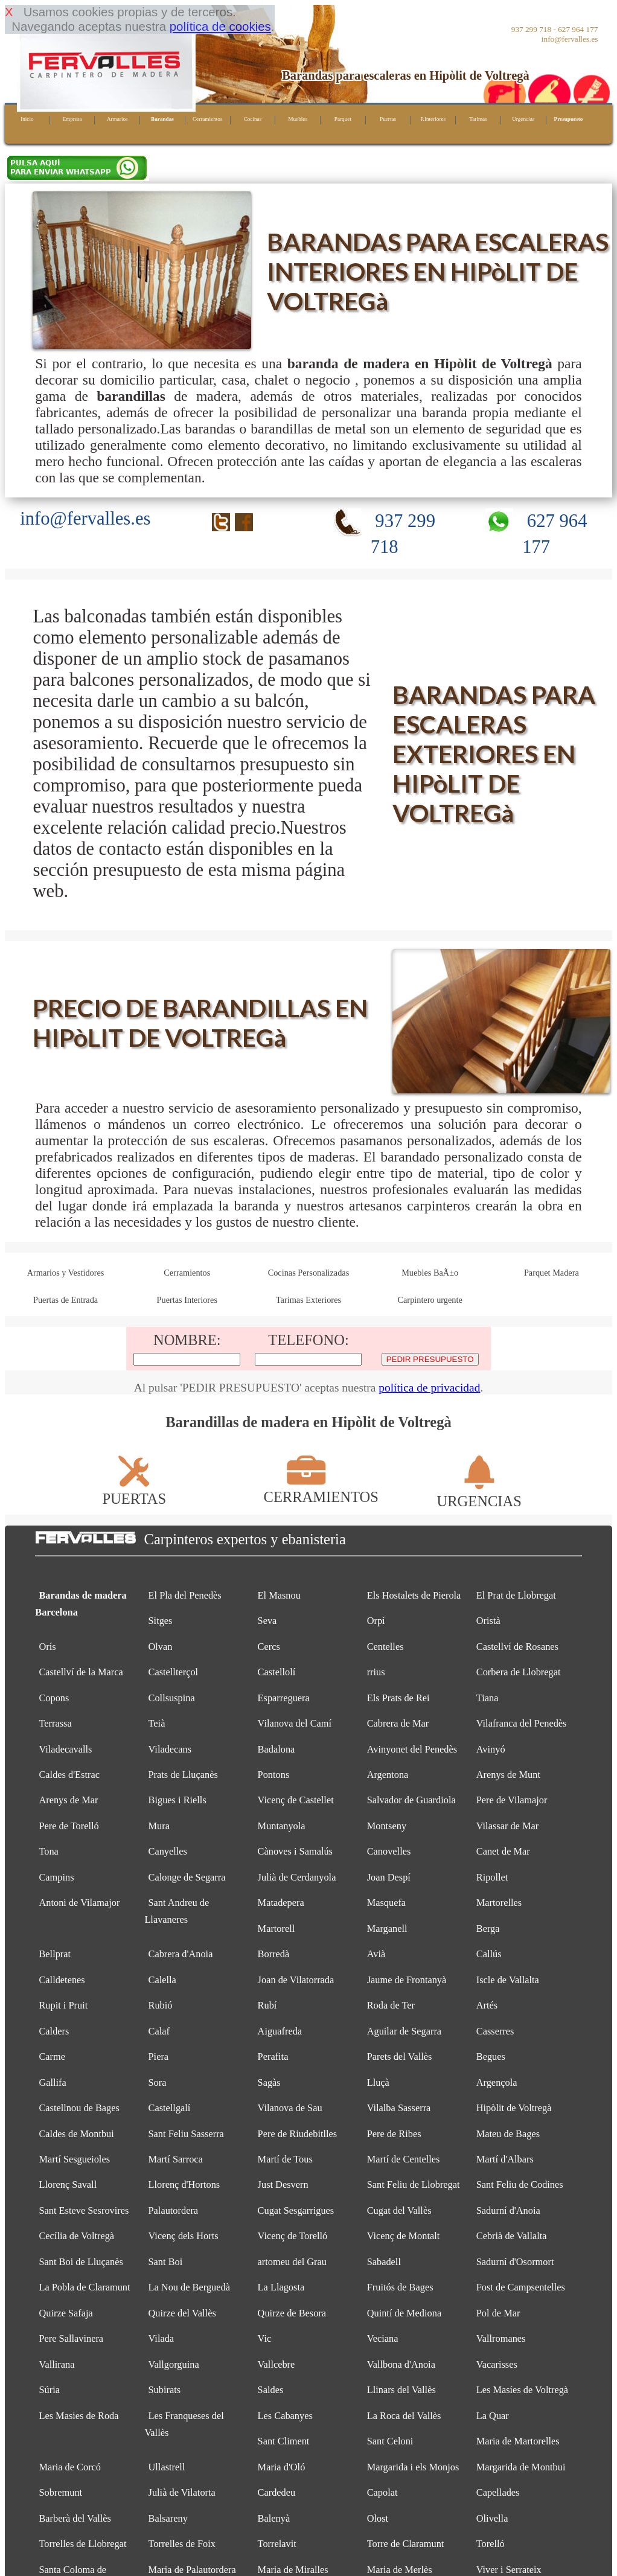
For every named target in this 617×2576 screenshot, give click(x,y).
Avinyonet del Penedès (412, 1749)
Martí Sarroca (176, 2159)
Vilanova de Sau (290, 2108)
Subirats (165, 2389)
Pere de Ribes (394, 2134)
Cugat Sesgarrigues (296, 2210)
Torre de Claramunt (405, 2543)
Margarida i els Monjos (413, 2467)
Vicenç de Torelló (293, 2236)
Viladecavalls (65, 1749)
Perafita (273, 2056)
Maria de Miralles (293, 2569)
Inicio (27, 119)
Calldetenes (62, 1980)
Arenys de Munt (508, 1774)
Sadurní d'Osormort (515, 2262)
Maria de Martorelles (518, 2441)
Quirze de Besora (292, 2313)
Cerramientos (208, 119)
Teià (157, 1723)
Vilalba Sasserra (399, 2108)
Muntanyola (281, 1826)
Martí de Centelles (403, 2159)
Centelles (385, 1646)
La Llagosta (281, 2287)
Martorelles (499, 1902)
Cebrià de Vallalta (511, 2236)
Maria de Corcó (70, 2467)
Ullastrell (167, 2467)
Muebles (297, 119)
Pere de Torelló (68, 1826)
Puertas (388, 119)
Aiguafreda (280, 2031)
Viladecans (170, 1749)
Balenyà (274, 2518)
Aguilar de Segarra (404, 2031)
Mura (159, 1826)
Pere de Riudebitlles (297, 2134)
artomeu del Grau (292, 2262)
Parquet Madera (551, 1272)
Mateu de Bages (508, 2134)
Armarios (117, 119)
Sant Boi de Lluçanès (81, 2262)
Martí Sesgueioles (74, 2159)
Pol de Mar (498, 2313)
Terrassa (55, 1723)
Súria (49, 2389)
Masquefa (386, 1902)
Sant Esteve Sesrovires (84, 2210)
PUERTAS (134, 1490)
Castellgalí (170, 2108)
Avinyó (490, 1749)
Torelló (490, 2543)
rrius (376, 1672)
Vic (265, 2338)
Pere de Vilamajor (512, 1800)
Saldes (271, 2389)
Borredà (274, 1954)
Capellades (498, 2492)
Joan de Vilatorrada (296, 1980)
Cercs (269, 1646)
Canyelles (168, 1851)
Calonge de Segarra (187, 1877)
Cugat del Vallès (399, 2210)
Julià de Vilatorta (182, 2492)
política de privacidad (429, 1387)
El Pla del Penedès (185, 1595)
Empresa (72, 119)
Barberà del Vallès (75, 2518)
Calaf (159, 2031)
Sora (158, 2082)
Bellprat (55, 1954)
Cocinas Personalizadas (309, 1272)
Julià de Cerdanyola (297, 1877)
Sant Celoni (390, 2441)
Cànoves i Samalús (295, 1851)
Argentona (388, 1774)
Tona (48, 1851)
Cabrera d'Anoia (181, 1954)
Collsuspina (172, 1698)
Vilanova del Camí (294, 1723)
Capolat (382, 2492)
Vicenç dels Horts (184, 2236)
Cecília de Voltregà (76, 2236)
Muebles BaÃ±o (429, 1272)
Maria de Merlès (399, 2569)
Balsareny (168, 2518)
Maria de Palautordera (192, 2569)
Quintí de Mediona (404, 2313)
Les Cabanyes (285, 2415)
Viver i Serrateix (509, 2569)
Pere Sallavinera (71, 2338)
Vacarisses (496, 2364)
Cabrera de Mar (398, 1723)
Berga (488, 1928)
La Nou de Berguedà (189, 2287)
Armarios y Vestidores (65, 1272)
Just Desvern (283, 2184)
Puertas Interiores (187, 1300)
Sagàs (269, 2082)
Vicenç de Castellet (296, 1800)
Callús (489, 1954)
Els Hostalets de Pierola (414, 1595)
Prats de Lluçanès (183, 1774)
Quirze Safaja (65, 2313)
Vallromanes (501, 2338)
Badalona (276, 1749)
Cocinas (253, 119)
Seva (267, 1620)
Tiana (487, 1698)
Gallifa (52, 2082)
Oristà (488, 1620)
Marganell (387, 1928)
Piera (159, 2056)
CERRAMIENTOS (321, 1488)
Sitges (161, 1620)
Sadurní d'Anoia (508, 2210)
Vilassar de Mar (507, 1826)
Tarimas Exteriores (308, 1300)
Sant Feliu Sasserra (186, 2134)
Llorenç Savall (68, 2184)
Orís (47, 1646)
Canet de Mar (503, 1851)
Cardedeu (277, 2492)
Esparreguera (284, 1698)
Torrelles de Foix (182, 2543)
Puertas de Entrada (65, 1300)
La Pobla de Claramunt (84, 2287)
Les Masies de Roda (78, 2415)
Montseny (386, 1826)
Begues (490, 2056)
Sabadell (384, 2262)
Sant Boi (166, 2262)
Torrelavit (277, 2543)
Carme (52, 2056)
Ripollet (492, 1877)
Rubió (161, 2005)
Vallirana (56, 2364)
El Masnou (279, 1595)
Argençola (496, 2082)
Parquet (342, 119)
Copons (54, 1698)
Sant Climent (284, 2441)
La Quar (492, 2415)
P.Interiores (433, 119)
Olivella (492, 2518)
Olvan (161, 1646)
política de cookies (220, 26)
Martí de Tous (285, 2159)
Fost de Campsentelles (520, 2287)
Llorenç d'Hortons (184, 2184)
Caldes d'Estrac (69, 1774)
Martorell (276, 1928)
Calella (162, 1980)
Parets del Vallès (399, 2056)
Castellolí (277, 1672)
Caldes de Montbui (76, 2134)
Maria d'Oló (281, 2467)
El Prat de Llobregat (516, 1595)
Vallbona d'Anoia (401, 2364)
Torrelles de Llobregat (82, 2543)
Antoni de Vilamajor (79, 1902)
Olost (377, 2518)
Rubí (267, 2005)
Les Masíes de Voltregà (522, 2389)
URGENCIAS (478, 1492)
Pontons (274, 1774)
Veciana (382, 2338)
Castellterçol (174, 1672)
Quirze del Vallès (182, 2313)
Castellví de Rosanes (517, 1646)
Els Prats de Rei (398, 1698)
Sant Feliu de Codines (519, 2184)
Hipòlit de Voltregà (514, 2108)
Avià (376, 1954)
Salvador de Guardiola (411, 1800)
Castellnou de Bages (79, 2108)
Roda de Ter (391, 2005)
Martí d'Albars (505, 2159)
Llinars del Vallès (401, 2389)
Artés (486, 2005)
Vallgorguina (174, 2364)
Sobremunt (60, 2492)
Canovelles (389, 1851)
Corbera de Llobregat (518, 1672)
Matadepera (281, 1902)
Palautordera (174, 2210)
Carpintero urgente (429, 1300)
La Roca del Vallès (404, 2415)
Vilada (161, 2338)
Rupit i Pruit (63, 2005)
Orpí (376, 1620)
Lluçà (378, 2082)
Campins (56, 1877)
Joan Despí (389, 1877)
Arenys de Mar (68, 1800)
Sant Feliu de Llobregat (413, 2184)
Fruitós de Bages (400, 2287)
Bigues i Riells (177, 1800)
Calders (54, 2031)
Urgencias (523, 119)
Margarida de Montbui (521, 2467)
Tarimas (478, 119)
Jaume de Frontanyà (407, 1980)
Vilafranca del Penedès (521, 1723)
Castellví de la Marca (81, 1672)
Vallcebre (276, 2364)
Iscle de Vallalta (507, 1980)
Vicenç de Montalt (403, 2236)
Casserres (495, 2031)
